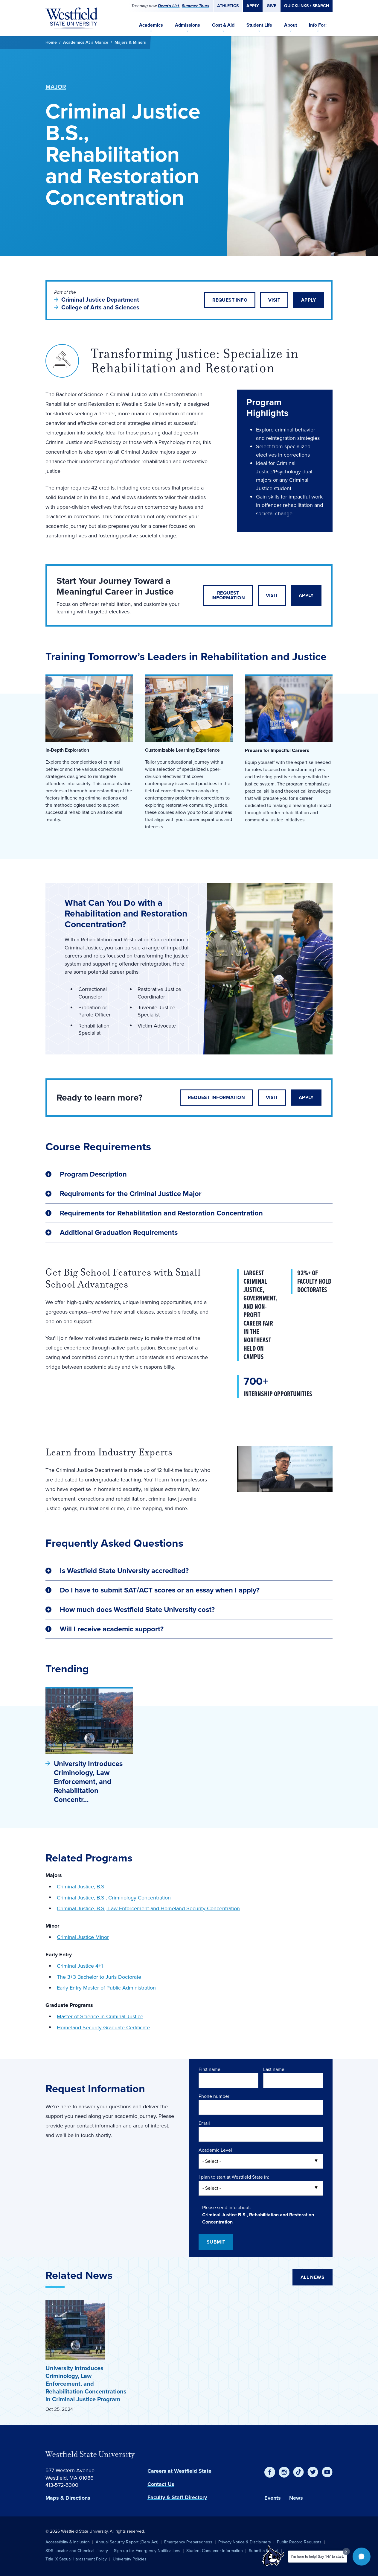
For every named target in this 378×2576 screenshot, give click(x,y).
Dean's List (168, 6)
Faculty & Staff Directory (177, 2497)
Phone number (214, 2096)
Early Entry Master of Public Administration (106, 1988)
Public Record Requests (299, 2542)
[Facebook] (269, 2472)
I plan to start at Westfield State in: (234, 2177)
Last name (273, 2069)
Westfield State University (90, 2454)
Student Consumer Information (214, 2551)
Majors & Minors (130, 42)
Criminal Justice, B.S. (81, 1886)
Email (204, 2123)
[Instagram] (284, 2472)
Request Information (228, 595)
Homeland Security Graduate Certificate (103, 2027)
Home (51, 42)
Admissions (187, 25)
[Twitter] (312, 2472)
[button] (362, 2557)
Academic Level (215, 2150)
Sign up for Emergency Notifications (147, 2551)
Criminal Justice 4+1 (80, 1966)
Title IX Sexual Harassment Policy (76, 2559)
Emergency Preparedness (188, 2542)
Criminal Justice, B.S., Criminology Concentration (114, 1898)
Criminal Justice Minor (83, 1937)
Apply (252, 6)
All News (312, 2277)
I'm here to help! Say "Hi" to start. (317, 2556)
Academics (151, 25)
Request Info (229, 300)
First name (209, 2069)
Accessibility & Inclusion (67, 2542)
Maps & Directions (67, 2498)
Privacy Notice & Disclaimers (244, 2542)
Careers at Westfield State (179, 2471)
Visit (274, 300)
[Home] (71, 18)
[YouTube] (327, 2472)
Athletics (228, 6)
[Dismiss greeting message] (346, 2551)
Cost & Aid (223, 25)
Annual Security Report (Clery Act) (127, 2542)
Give (271, 6)
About (290, 25)
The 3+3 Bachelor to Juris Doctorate (99, 1977)
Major (55, 86)
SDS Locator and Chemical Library (76, 2551)
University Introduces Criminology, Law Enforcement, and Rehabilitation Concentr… (88, 1781)
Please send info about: (226, 2207)
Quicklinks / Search (306, 6)
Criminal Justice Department (100, 299)
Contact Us (160, 2484)
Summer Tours (195, 6)
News (296, 2498)
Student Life (259, 25)
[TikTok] (298, 2472)
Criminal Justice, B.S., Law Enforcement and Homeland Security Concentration (148, 1908)
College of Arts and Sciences (100, 307)
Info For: (318, 25)
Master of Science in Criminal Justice (100, 2016)
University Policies (130, 2559)
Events (272, 2498)
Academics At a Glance (85, 42)
